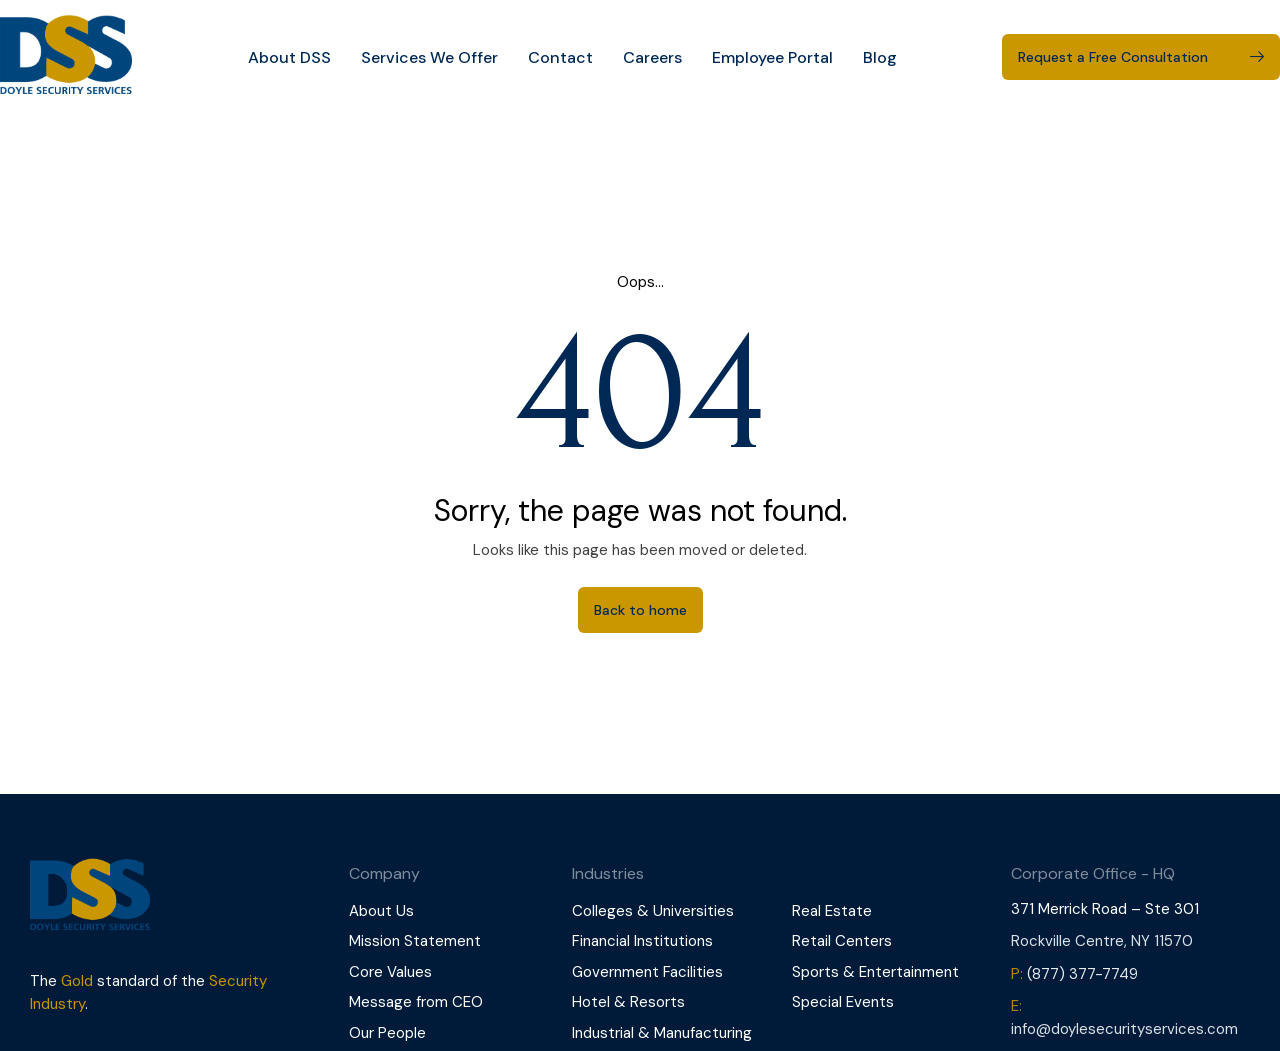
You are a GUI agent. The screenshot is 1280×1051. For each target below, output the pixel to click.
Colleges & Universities (653, 911)
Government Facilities (647, 972)
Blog (880, 57)
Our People (387, 1033)
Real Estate (832, 911)
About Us (381, 911)
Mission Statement (415, 941)
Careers (652, 57)
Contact (560, 57)
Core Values (390, 972)
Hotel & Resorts (628, 1002)
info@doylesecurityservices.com (1124, 1029)
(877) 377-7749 (1082, 974)
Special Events (843, 1002)
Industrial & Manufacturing (662, 1033)
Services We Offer (429, 57)
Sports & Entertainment (875, 972)
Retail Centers (842, 941)
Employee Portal (772, 57)
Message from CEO (416, 1002)
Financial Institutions (642, 941)
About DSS (289, 57)
